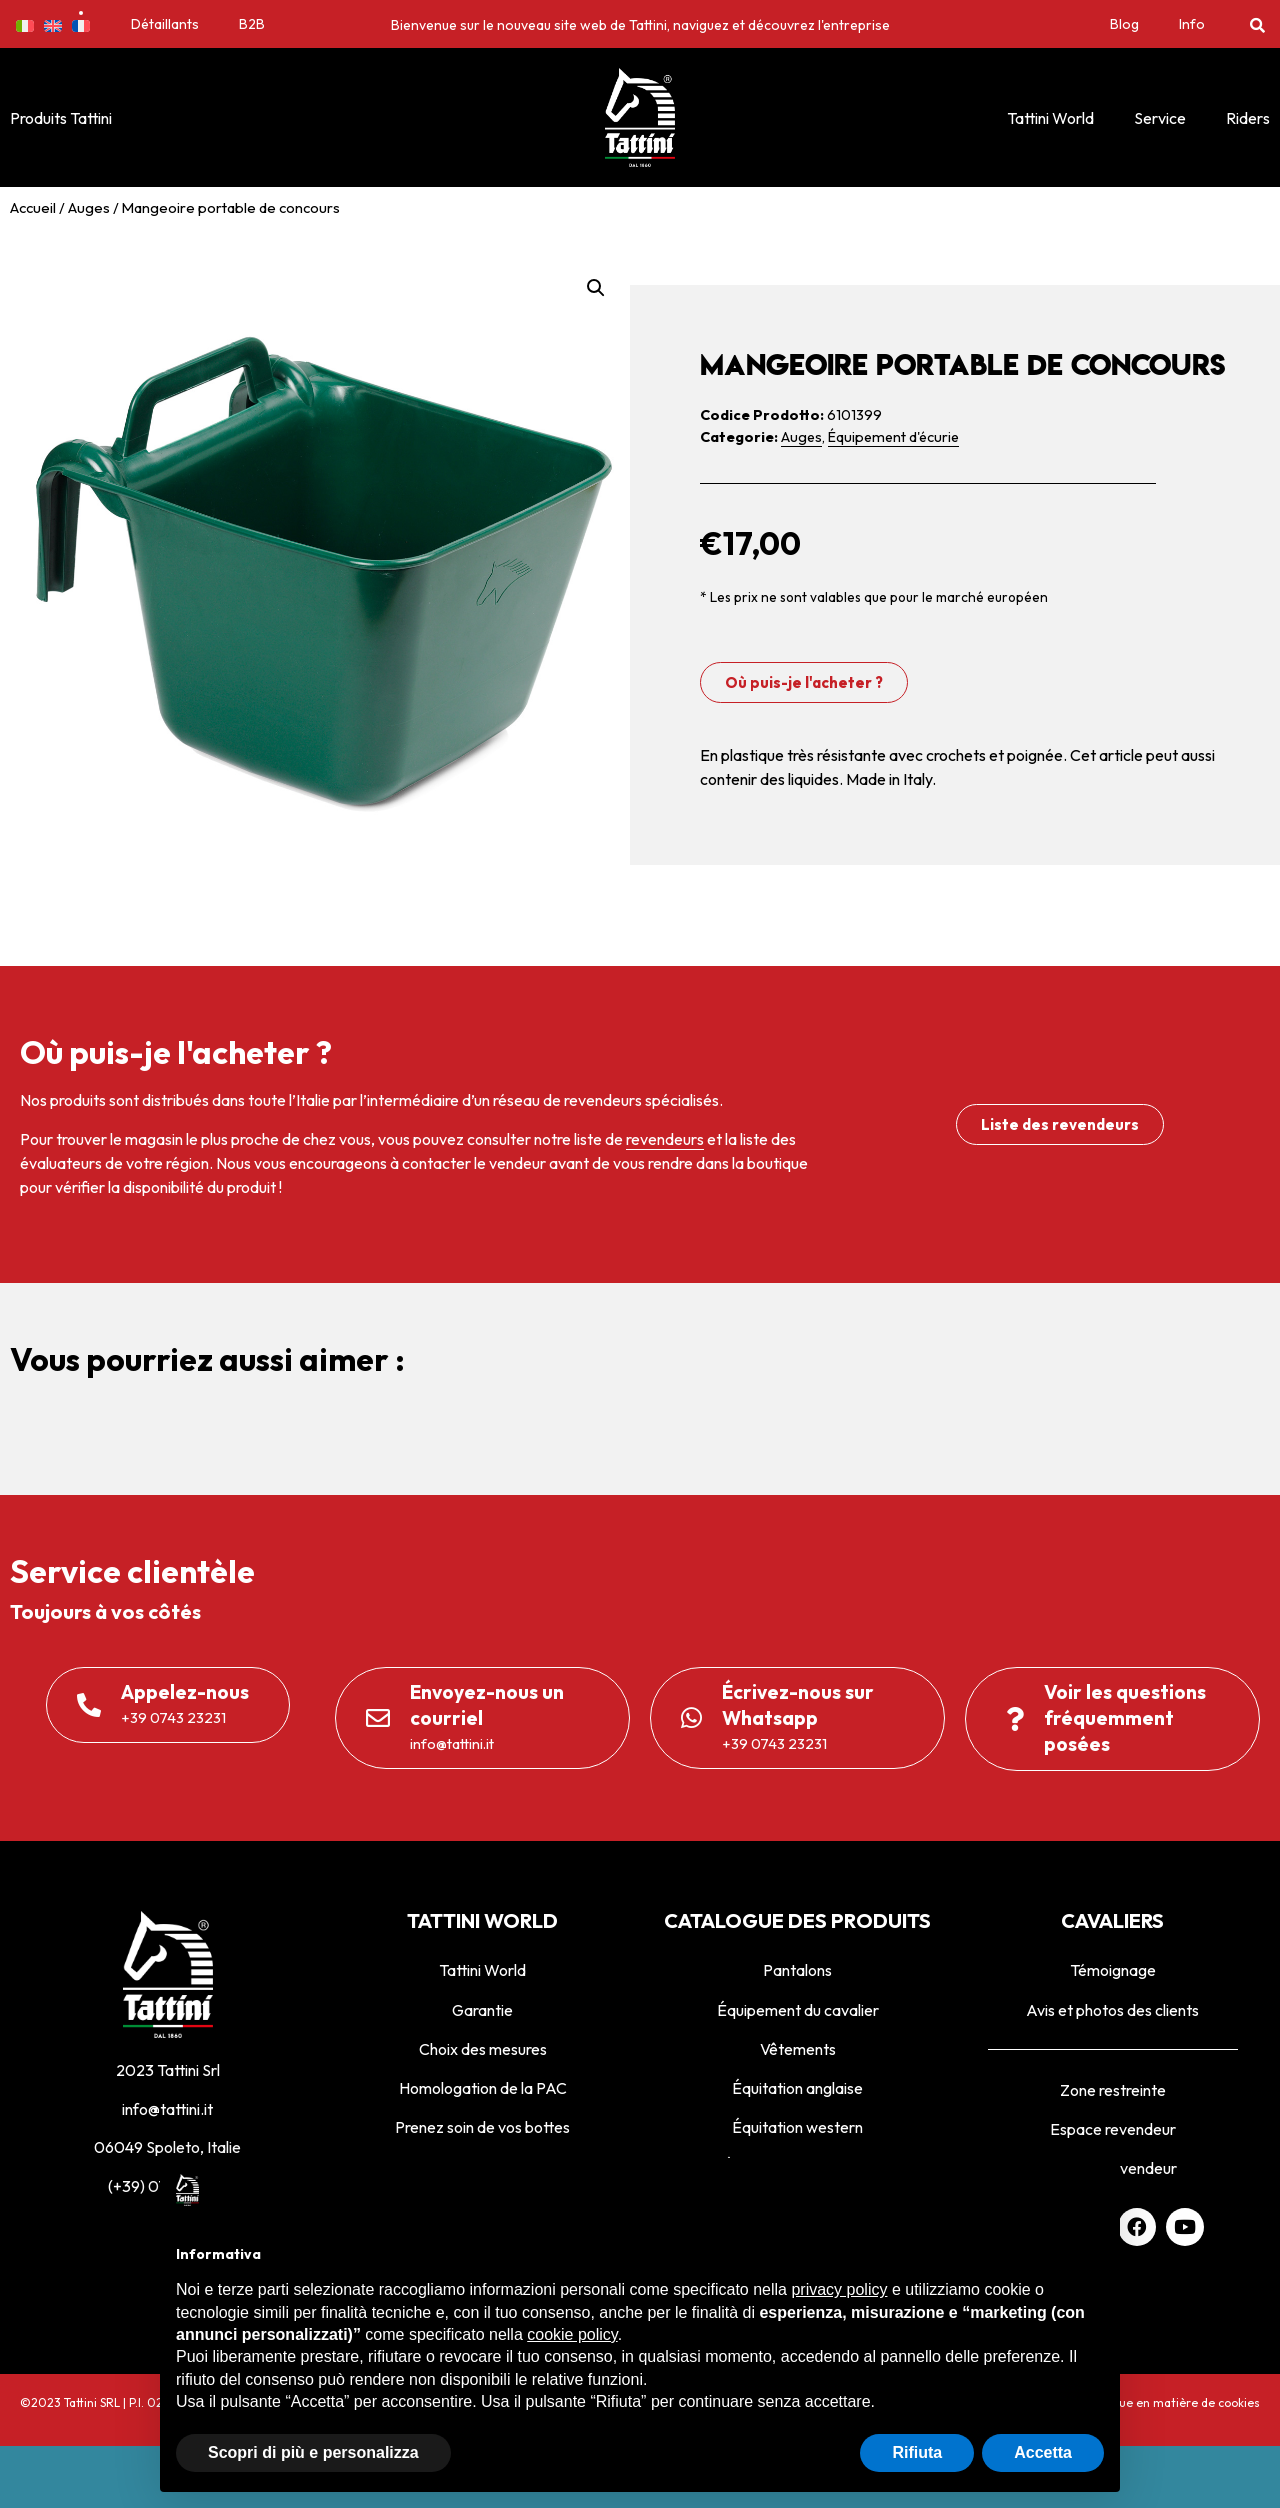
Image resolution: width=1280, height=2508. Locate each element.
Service (1160, 118)
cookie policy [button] (572, 2334)
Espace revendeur (1113, 2129)
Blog (1124, 24)
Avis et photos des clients (1112, 2010)
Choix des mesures (483, 2049)
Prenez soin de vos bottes (482, 2127)
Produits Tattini (61, 118)
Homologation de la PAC (483, 2088)
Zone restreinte (1113, 2090)
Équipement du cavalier (798, 2010)
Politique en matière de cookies (1172, 2402)
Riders (1248, 118)
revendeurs (665, 1139)
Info (1192, 24)
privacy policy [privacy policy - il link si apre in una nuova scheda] (839, 2289)
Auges (89, 207)
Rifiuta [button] (917, 2452)
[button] (1257, 24)
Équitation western (797, 2127)
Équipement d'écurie (893, 437)
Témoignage (1113, 1970)
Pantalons (797, 1970)
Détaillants (165, 24)
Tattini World (1050, 118)
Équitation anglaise (797, 2088)
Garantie (482, 2010)
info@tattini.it (167, 2109)
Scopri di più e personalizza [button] (313, 2452)
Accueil (33, 207)
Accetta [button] (1043, 2452)
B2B (252, 24)
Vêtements (798, 2049)
